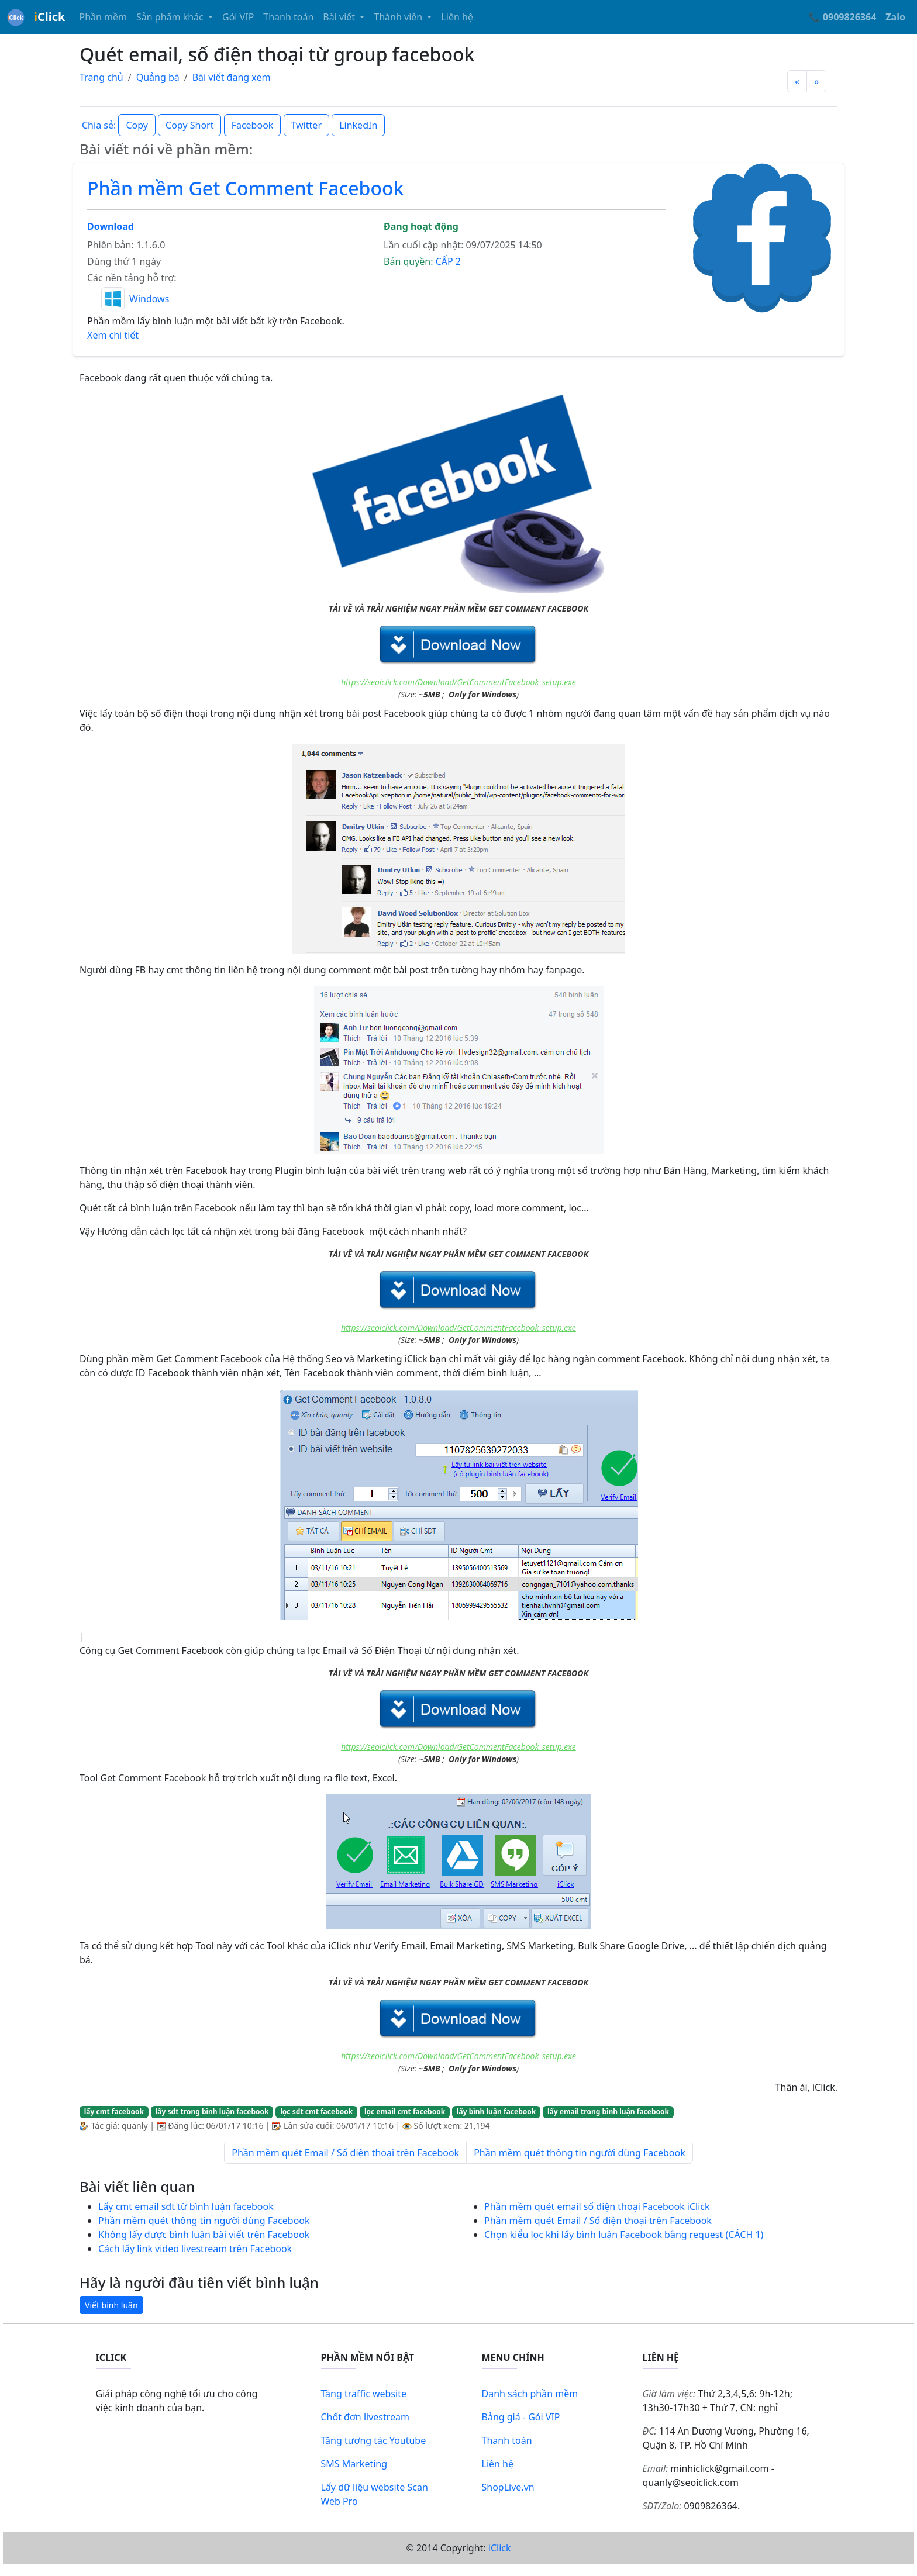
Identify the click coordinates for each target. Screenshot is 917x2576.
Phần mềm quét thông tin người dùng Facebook (579, 2152)
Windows (149, 298)
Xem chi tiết (113, 335)
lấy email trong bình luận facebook (608, 2111)
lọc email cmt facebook (404, 2111)
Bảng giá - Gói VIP (521, 2417)
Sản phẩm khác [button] (171, 17)
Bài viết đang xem (231, 77)
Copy (136, 125)
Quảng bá (158, 77)
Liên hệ (457, 17)
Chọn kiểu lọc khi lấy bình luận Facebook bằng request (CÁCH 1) (623, 2234)
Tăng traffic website (364, 2393)
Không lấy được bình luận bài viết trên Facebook (203, 2234)
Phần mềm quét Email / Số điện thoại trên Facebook (345, 2152)
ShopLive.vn (508, 2487)
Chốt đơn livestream (365, 2417)
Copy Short (189, 125)
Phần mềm (103, 17)
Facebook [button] (253, 125)
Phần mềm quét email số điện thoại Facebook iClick (597, 2206)
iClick (499, 2548)
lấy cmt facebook (114, 2111)
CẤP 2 (448, 261)
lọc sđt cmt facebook (316, 2111)
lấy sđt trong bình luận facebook (212, 2111)
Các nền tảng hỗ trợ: (131, 277)
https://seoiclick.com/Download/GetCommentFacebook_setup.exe (458, 682)
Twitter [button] (306, 125)
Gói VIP (238, 17)
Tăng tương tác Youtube (373, 2440)
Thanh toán (288, 17)
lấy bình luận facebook (496, 2111)
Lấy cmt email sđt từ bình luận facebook (186, 2206)
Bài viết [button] (340, 17)
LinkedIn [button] (358, 125)
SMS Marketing (354, 2463)
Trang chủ (101, 77)
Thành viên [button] (399, 17)
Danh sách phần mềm (530, 2393)
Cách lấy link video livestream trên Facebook (195, 2248)
